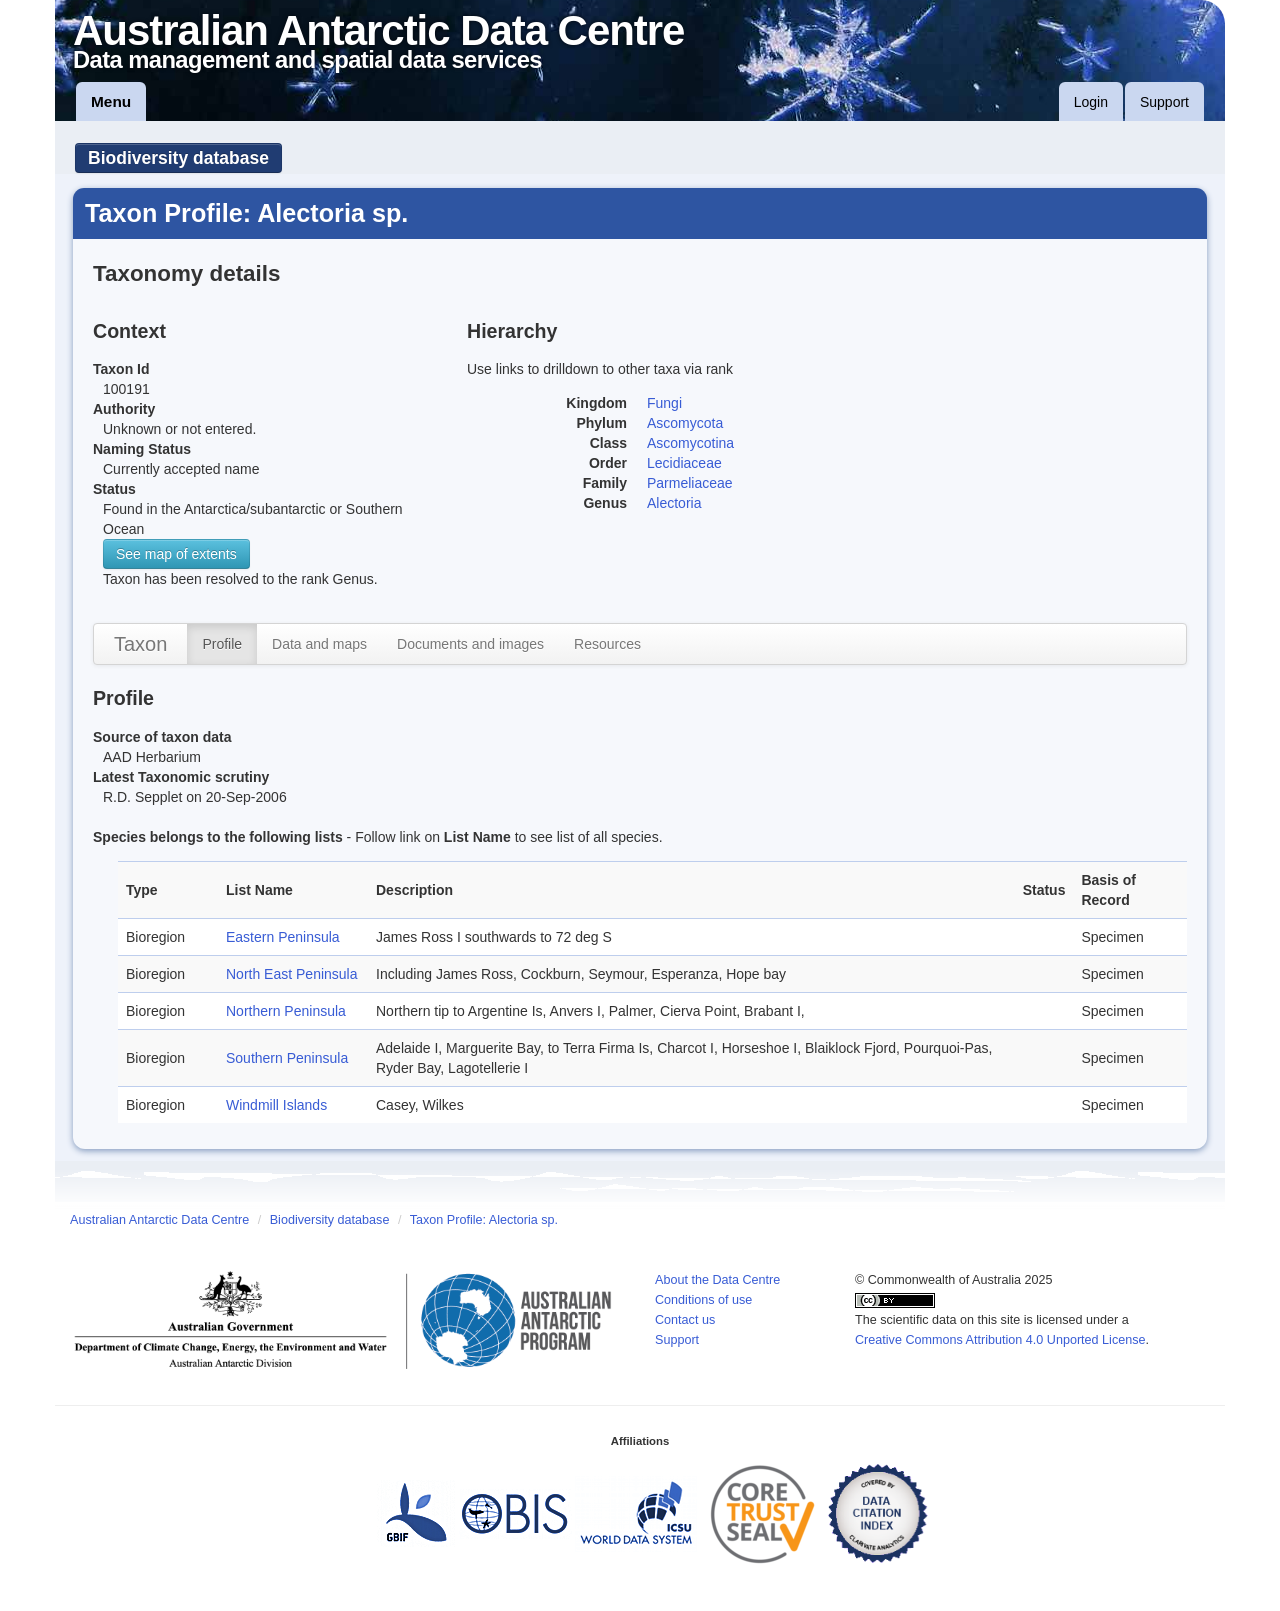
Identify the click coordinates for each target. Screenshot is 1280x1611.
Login (1091, 102)
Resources (607, 644)
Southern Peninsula (287, 1058)
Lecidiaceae (684, 463)
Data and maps (319, 644)
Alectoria (674, 503)
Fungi (664, 403)
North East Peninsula (292, 974)
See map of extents (176, 554)
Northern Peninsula (286, 1011)
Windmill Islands (276, 1105)
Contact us (685, 1320)
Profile (222, 644)
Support (1164, 102)
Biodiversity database (178, 158)
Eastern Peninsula (283, 937)
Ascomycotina (690, 443)
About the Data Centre (717, 1280)
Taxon (140, 644)
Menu (111, 101)
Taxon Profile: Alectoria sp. (484, 1220)
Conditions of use (703, 1300)
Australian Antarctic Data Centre (159, 1220)
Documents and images (470, 644)
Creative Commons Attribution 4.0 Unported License (1000, 1340)
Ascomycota (685, 423)
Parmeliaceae (690, 483)
